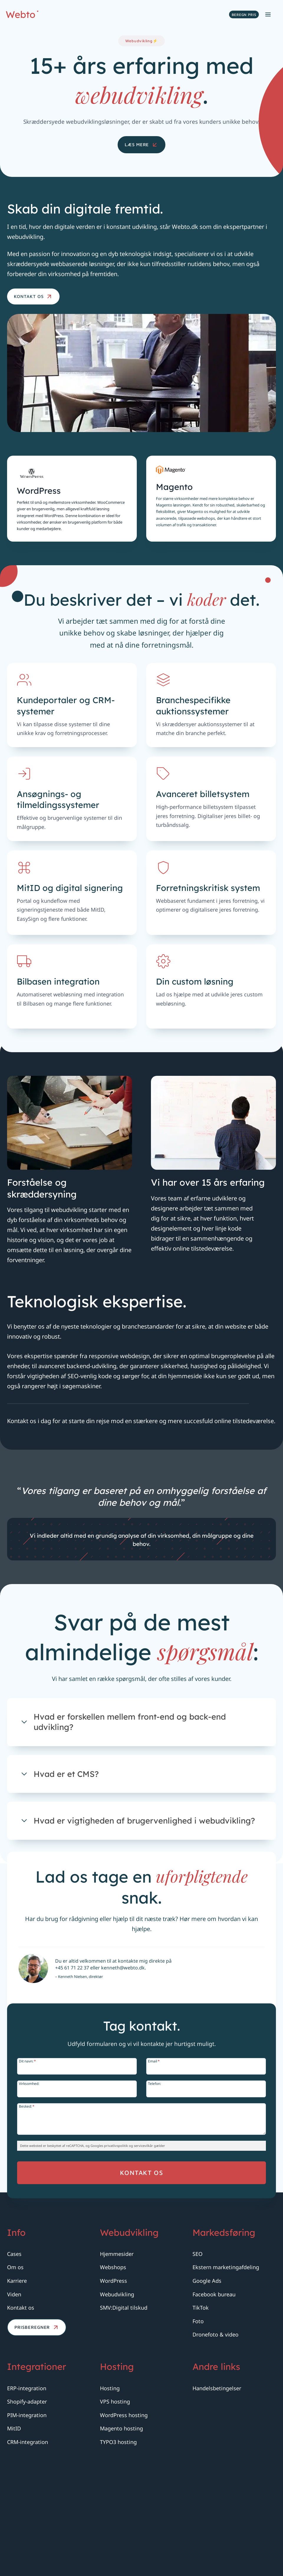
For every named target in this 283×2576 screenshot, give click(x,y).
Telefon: (154, 2211)
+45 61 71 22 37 (75, 2102)
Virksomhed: (33, 2211)
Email (154, 2188)
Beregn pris (244, 14)
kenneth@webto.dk (125, 2102)
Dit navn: (31, 2188)
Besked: (31, 2233)
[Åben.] (141, 1820)
